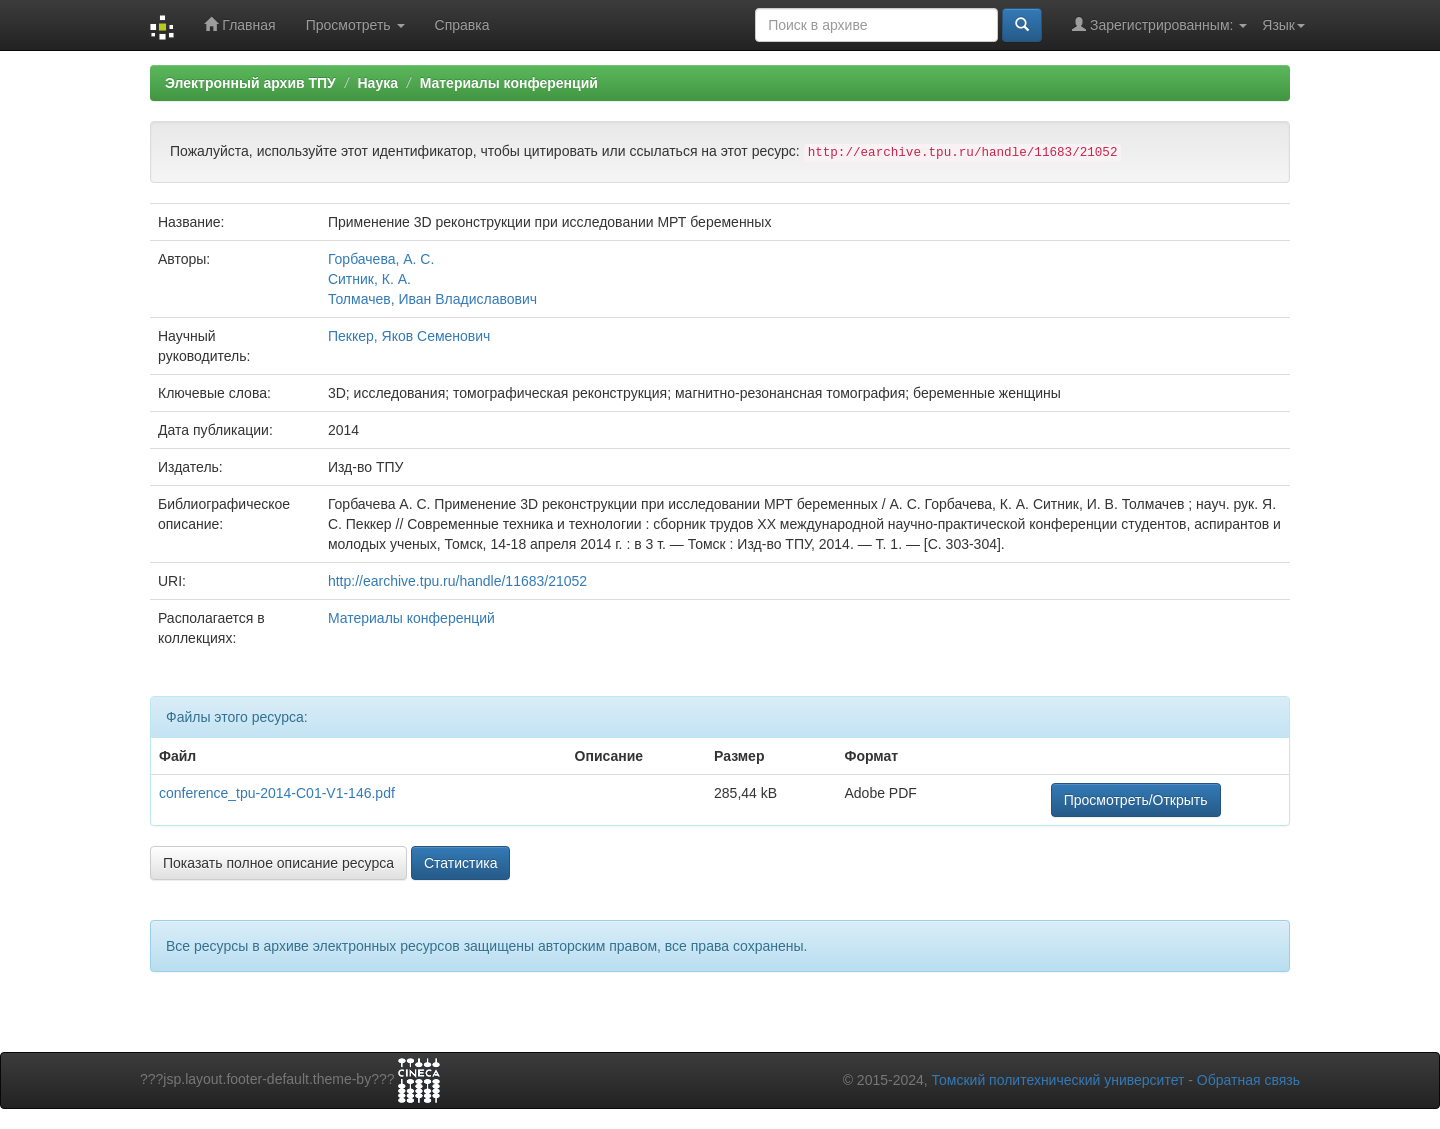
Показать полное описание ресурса (278, 863)
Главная (239, 24)
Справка (462, 25)
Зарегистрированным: (1159, 24)
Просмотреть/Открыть (1136, 800)
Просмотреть (355, 25)
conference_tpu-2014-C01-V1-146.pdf (277, 793)
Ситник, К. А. (369, 279)
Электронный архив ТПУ (250, 83)
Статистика (461, 863)
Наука (377, 83)
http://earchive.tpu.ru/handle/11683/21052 (457, 581)
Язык (1283, 25)
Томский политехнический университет (1058, 1080)
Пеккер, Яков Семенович (409, 336)
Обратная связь (1248, 1080)
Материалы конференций (509, 83)
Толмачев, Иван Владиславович (432, 299)
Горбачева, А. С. (381, 259)
